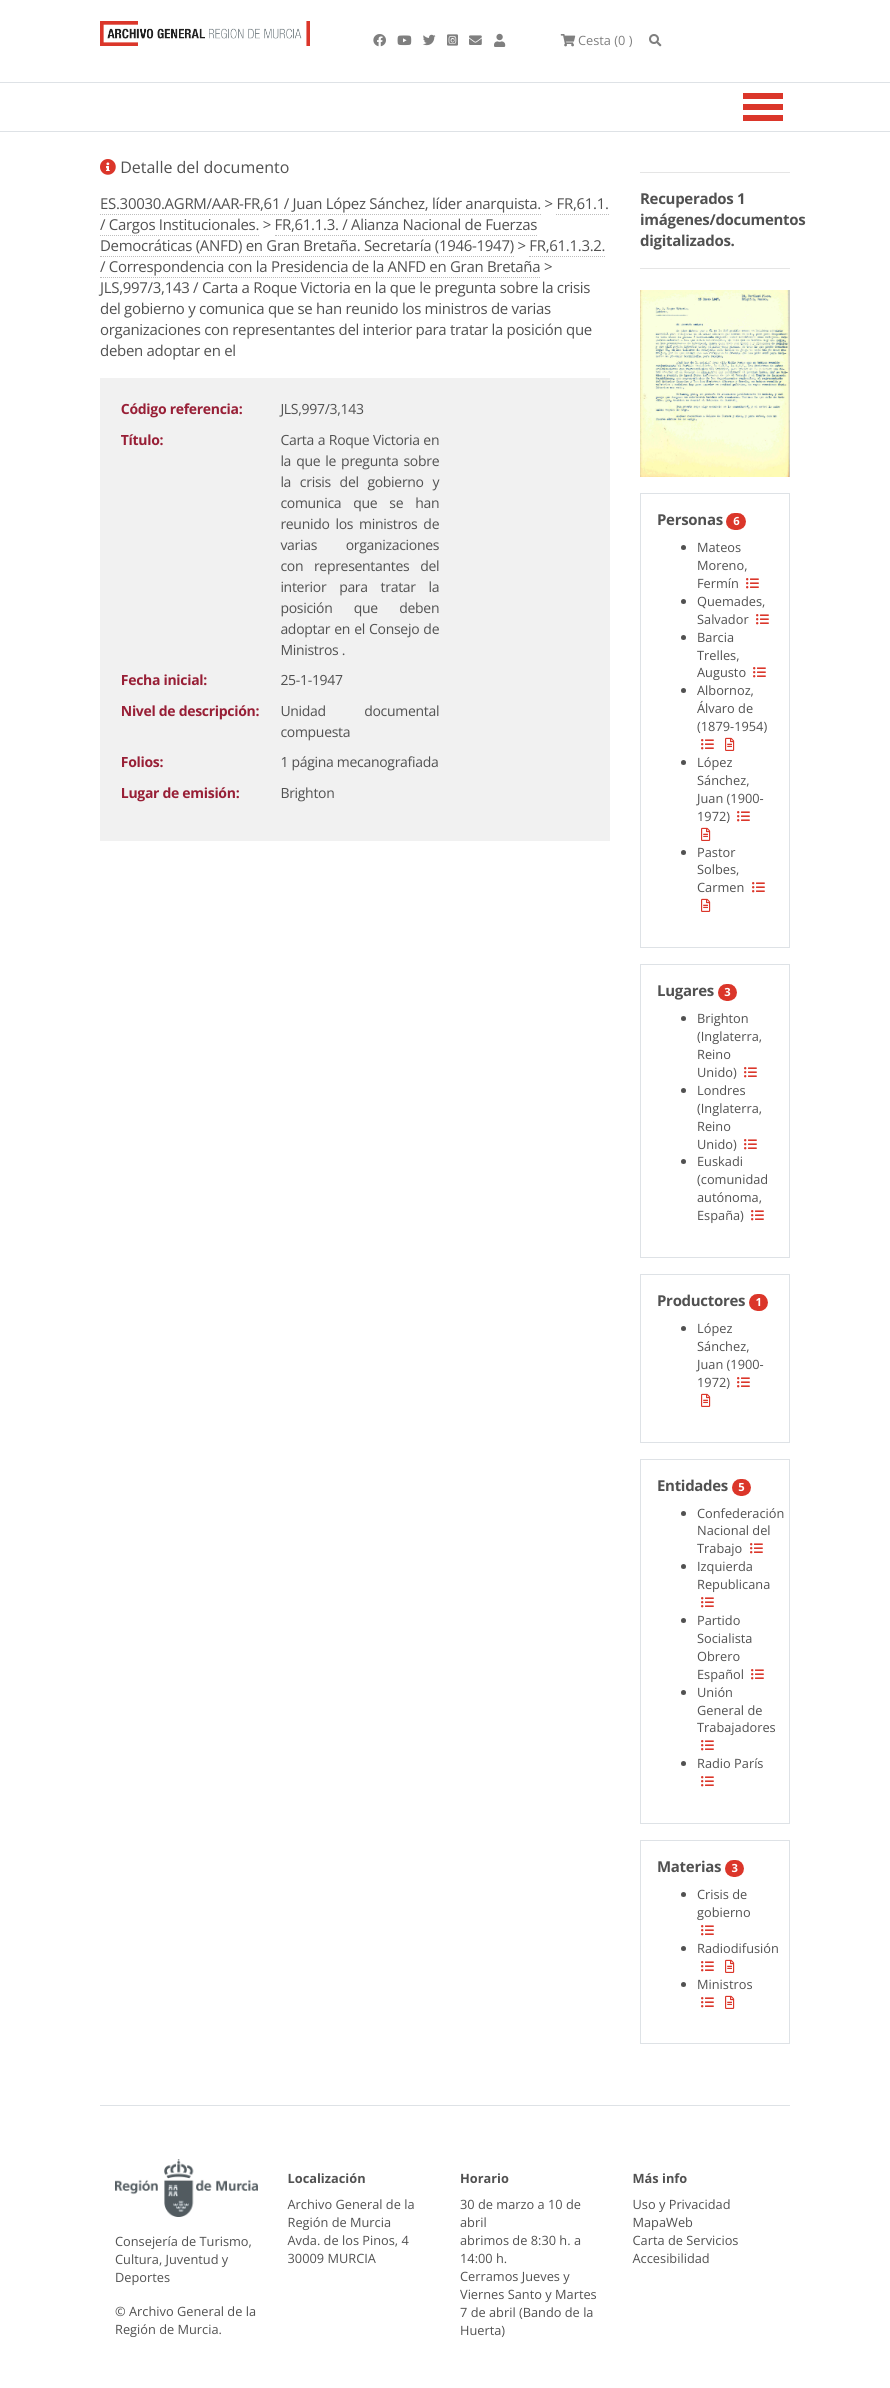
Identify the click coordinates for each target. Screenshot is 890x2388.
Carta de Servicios (686, 2240)
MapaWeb (663, 2222)
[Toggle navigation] (788, 107)
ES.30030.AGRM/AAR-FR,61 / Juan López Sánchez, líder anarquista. (320, 204)
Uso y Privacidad (682, 2204)
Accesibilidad (671, 2258)
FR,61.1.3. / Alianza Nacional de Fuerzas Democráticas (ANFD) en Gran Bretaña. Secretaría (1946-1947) (318, 235)
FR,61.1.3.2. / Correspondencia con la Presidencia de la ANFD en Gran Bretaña (352, 256)
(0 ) (597, 40)
